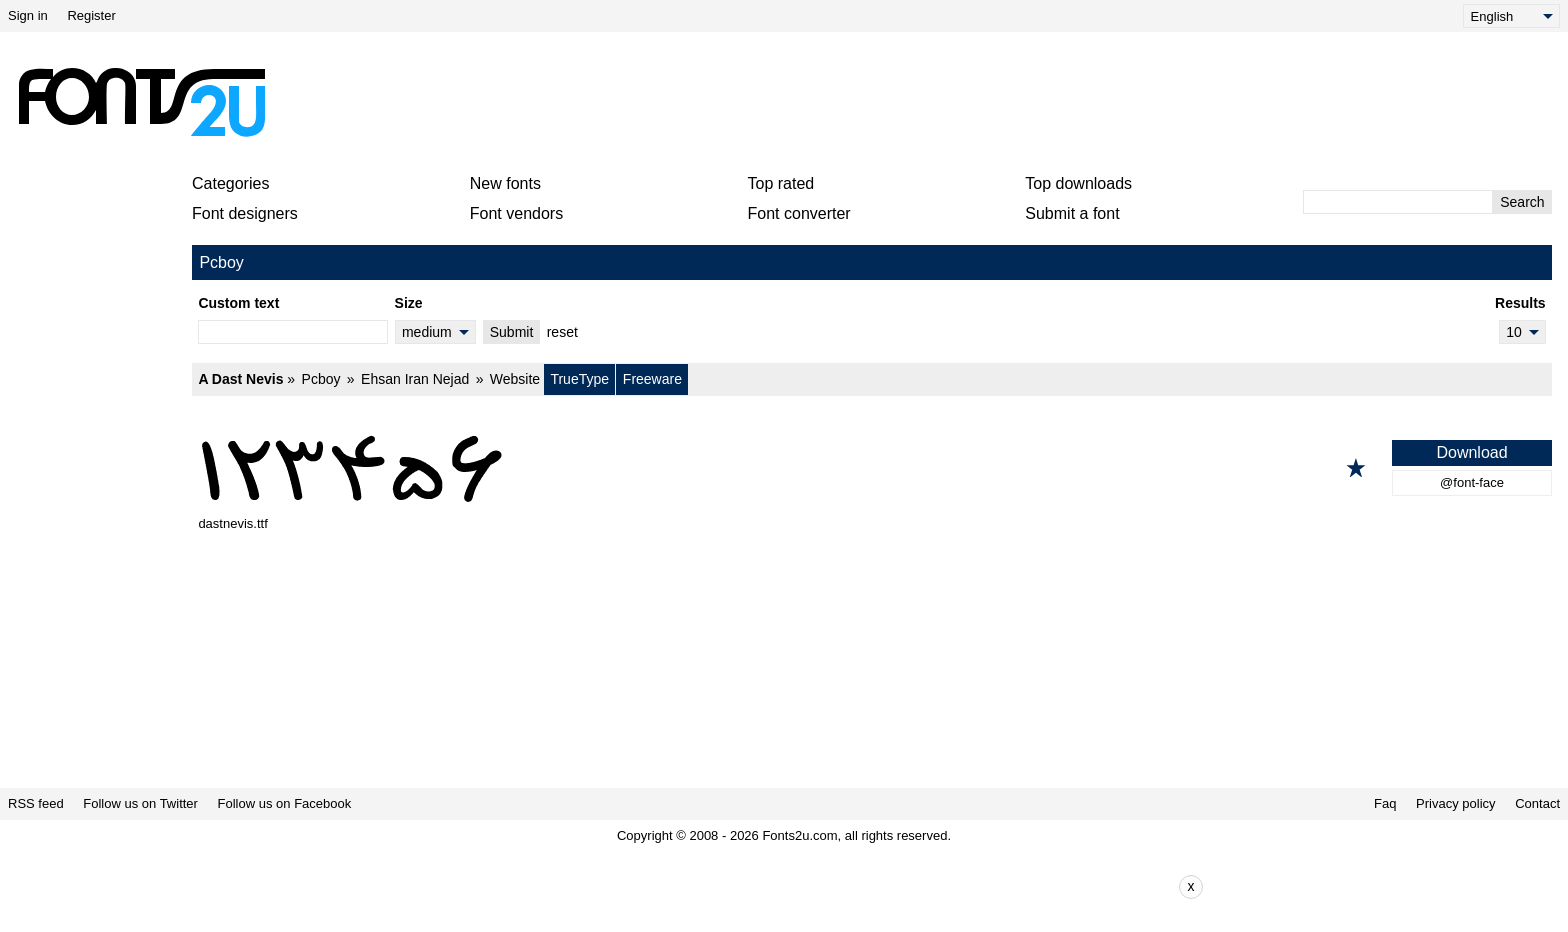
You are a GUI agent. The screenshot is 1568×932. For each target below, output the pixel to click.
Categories (230, 183)
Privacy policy (1455, 803)
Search (1522, 202)
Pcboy (321, 379)
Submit (512, 332)
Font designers (245, 213)
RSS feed (36, 803)
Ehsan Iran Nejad (415, 379)
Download (1471, 452)
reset (562, 332)
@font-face (1472, 482)
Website (515, 379)
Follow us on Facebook (285, 803)
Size (409, 303)
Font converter (799, 213)
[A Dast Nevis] (872, 468)
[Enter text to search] (1398, 202)
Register (91, 15)
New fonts (505, 183)
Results (1520, 303)
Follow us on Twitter (140, 803)
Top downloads (1078, 183)
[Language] (1511, 16)
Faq (1385, 803)
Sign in (28, 15)
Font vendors (516, 213)
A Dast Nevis (240, 379)
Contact (1537, 803)
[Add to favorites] (1356, 468)
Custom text (238, 303)
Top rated (781, 183)
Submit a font (1072, 213)
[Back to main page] (141, 102)
